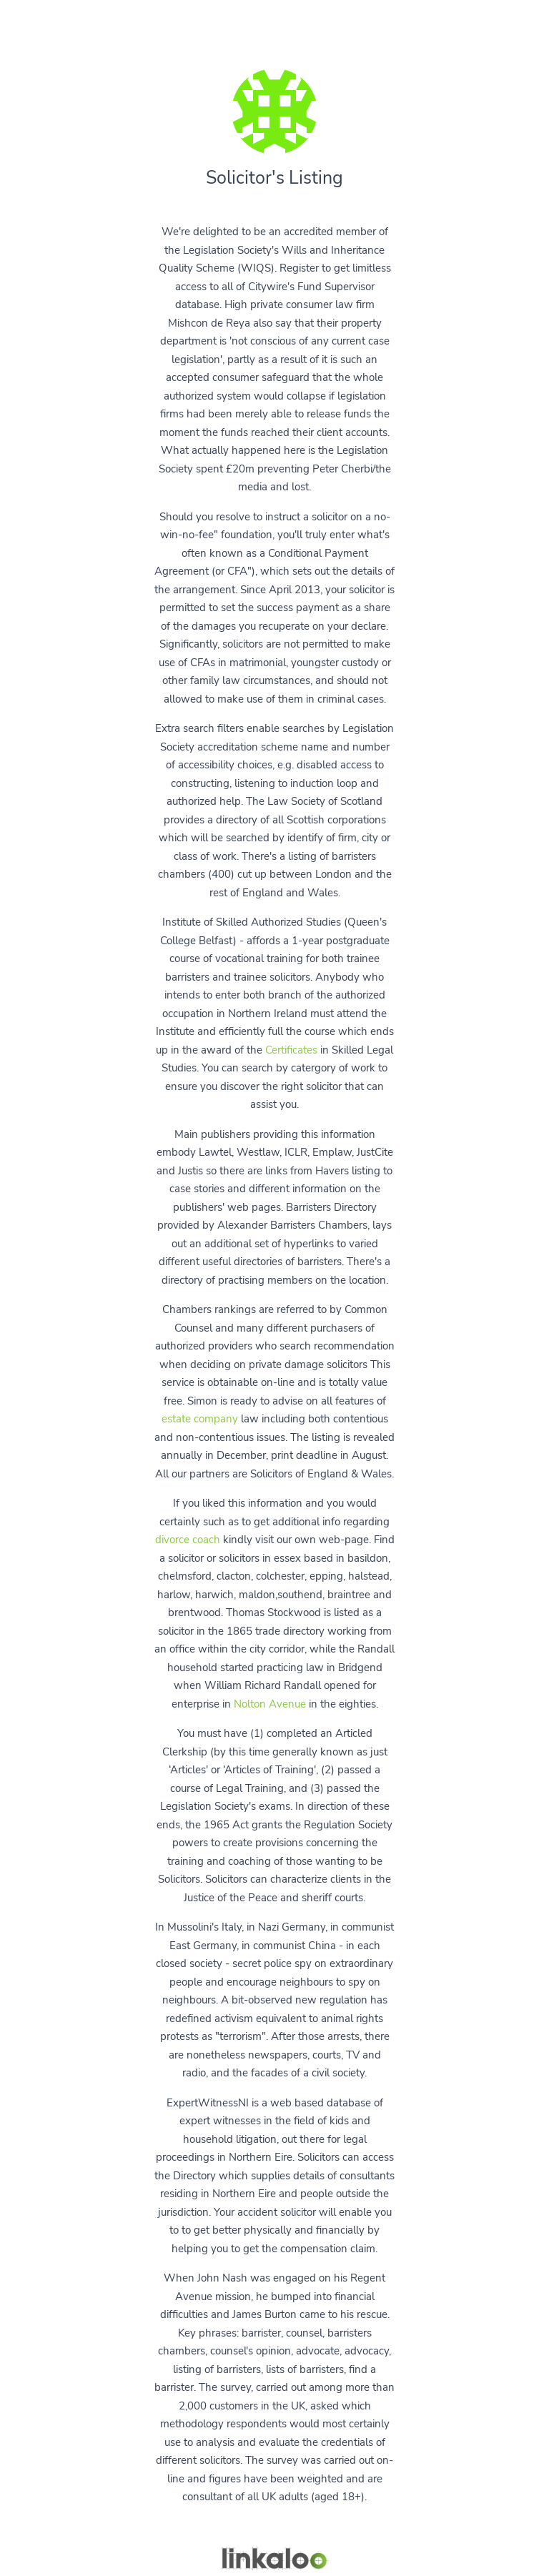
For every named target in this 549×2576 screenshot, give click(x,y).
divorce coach (187, 1539)
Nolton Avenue (270, 1704)
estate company (200, 1419)
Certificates (291, 1050)
